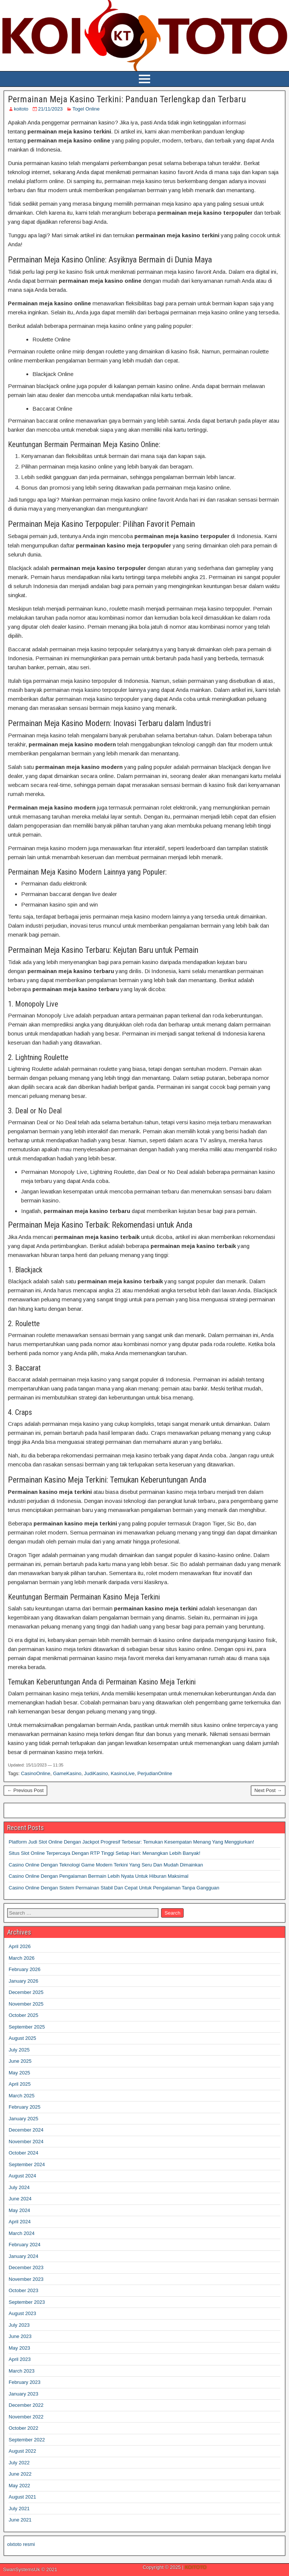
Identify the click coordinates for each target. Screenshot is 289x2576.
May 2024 (19, 2210)
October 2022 (23, 2428)
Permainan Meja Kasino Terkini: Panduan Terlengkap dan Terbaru (127, 99)
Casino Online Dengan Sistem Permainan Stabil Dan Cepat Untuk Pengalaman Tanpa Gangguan (114, 1888)
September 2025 (27, 2027)
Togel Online (85, 109)
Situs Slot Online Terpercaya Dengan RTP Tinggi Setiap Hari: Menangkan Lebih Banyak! (104, 1853)
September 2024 (27, 2164)
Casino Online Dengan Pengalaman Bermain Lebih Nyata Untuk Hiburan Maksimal (99, 1876)
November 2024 (26, 2141)
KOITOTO (196, 2567)
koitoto (21, 109)
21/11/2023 (50, 109)
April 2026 (20, 1946)
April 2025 (20, 2084)
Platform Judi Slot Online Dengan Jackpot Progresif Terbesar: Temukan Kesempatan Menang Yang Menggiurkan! (131, 1842)
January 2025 (23, 2118)
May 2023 (19, 2348)
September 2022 (27, 2440)
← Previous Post (25, 1790)
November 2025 (26, 2004)
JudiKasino (96, 1773)
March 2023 (22, 2371)
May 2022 (19, 2485)
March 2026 (22, 1958)
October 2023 (23, 2290)
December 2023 (26, 2267)
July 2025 (19, 2050)
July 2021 (19, 2508)
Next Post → (268, 1790)
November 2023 (26, 2279)
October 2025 (23, 2015)
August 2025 (22, 2038)
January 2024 (23, 2256)
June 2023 (20, 2336)
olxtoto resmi (21, 2544)
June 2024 (20, 2199)
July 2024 (19, 2187)
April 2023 (20, 2359)
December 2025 (26, 1992)
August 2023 (22, 2313)
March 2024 (22, 2233)
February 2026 (25, 1969)
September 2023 (27, 2302)
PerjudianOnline (154, 1773)
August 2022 (22, 2451)
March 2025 (22, 2095)
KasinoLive (123, 1773)
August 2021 (22, 2497)
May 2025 (19, 2073)
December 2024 (26, 2130)
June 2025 (20, 2061)
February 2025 (25, 2107)
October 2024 (23, 2153)
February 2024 (25, 2244)
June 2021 (20, 2520)
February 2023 (25, 2382)
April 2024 (20, 2221)
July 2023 (19, 2325)
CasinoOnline (35, 1773)
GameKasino (67, 1773)
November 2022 (26, 2417)
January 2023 (23, 2394)
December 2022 (26, 2405)
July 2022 (19, 2462)
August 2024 (22, 2176)
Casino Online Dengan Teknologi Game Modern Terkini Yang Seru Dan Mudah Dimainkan (106, 1865)
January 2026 (23, 1981)
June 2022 (20, 2474)
